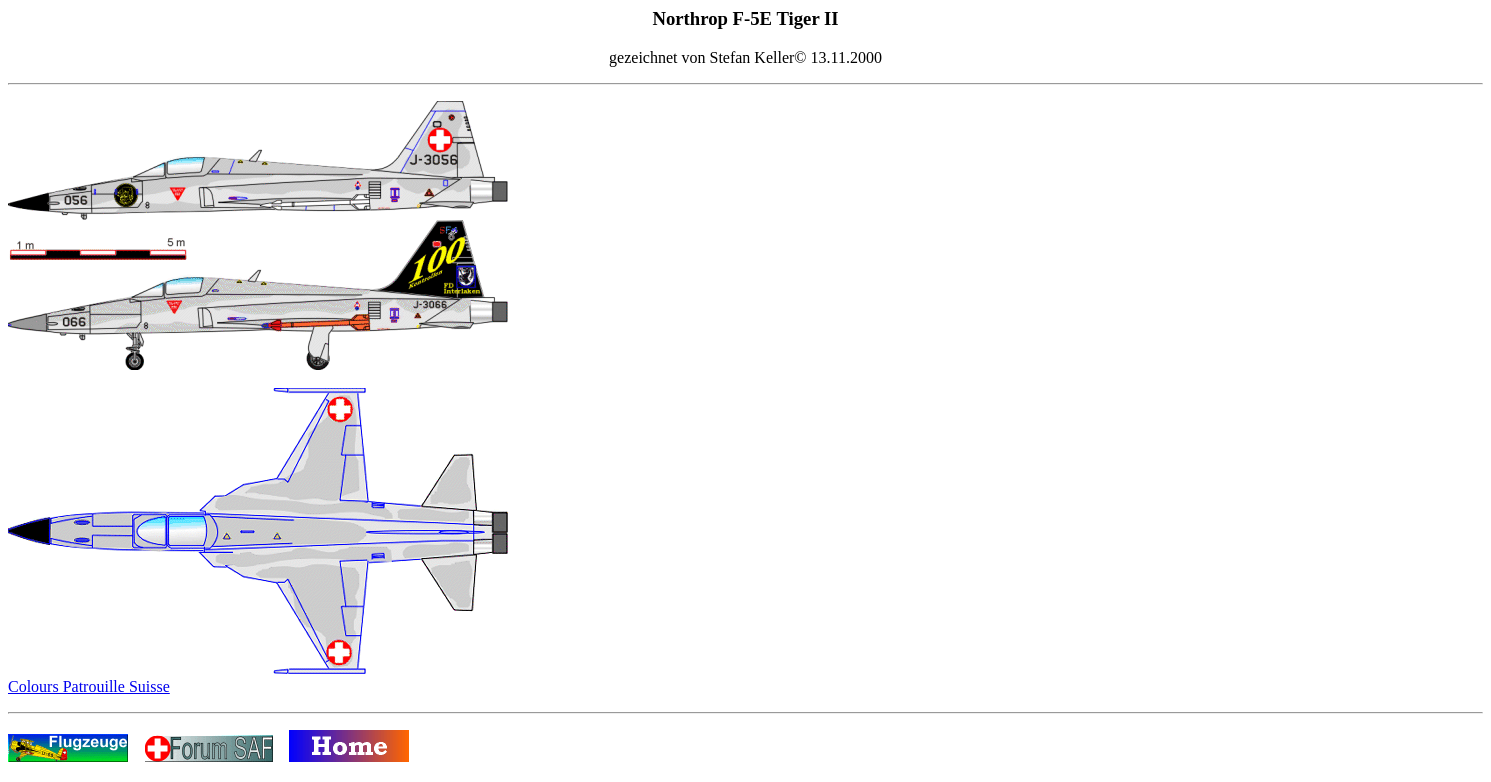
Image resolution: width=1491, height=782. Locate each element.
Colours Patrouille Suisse (89, 686)
